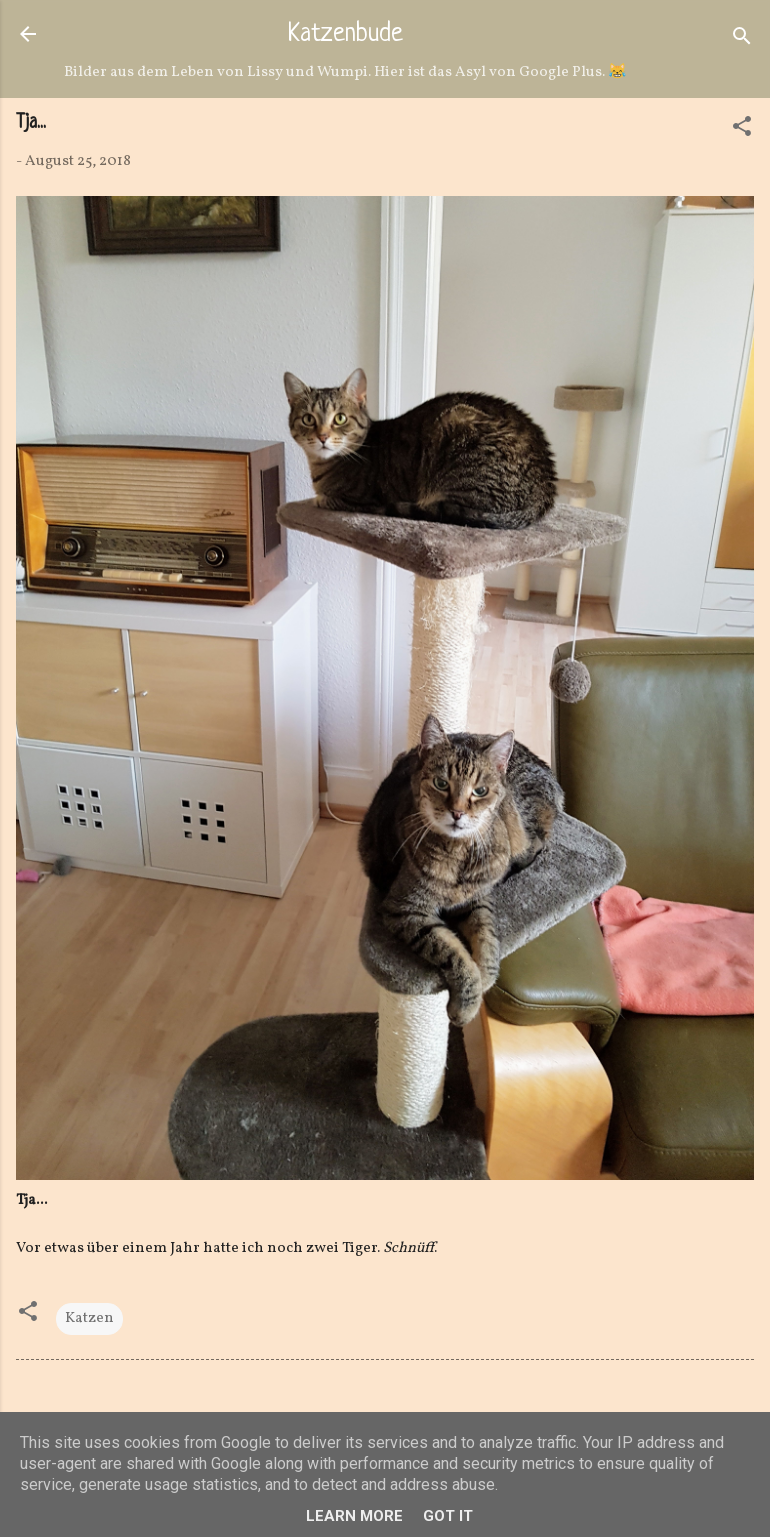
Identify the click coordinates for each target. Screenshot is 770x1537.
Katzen (89, 1318)
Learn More (354, 1516)
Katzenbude (345, 35)
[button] (742, 130)
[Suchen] (742, 40)
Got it (448, 1516)
